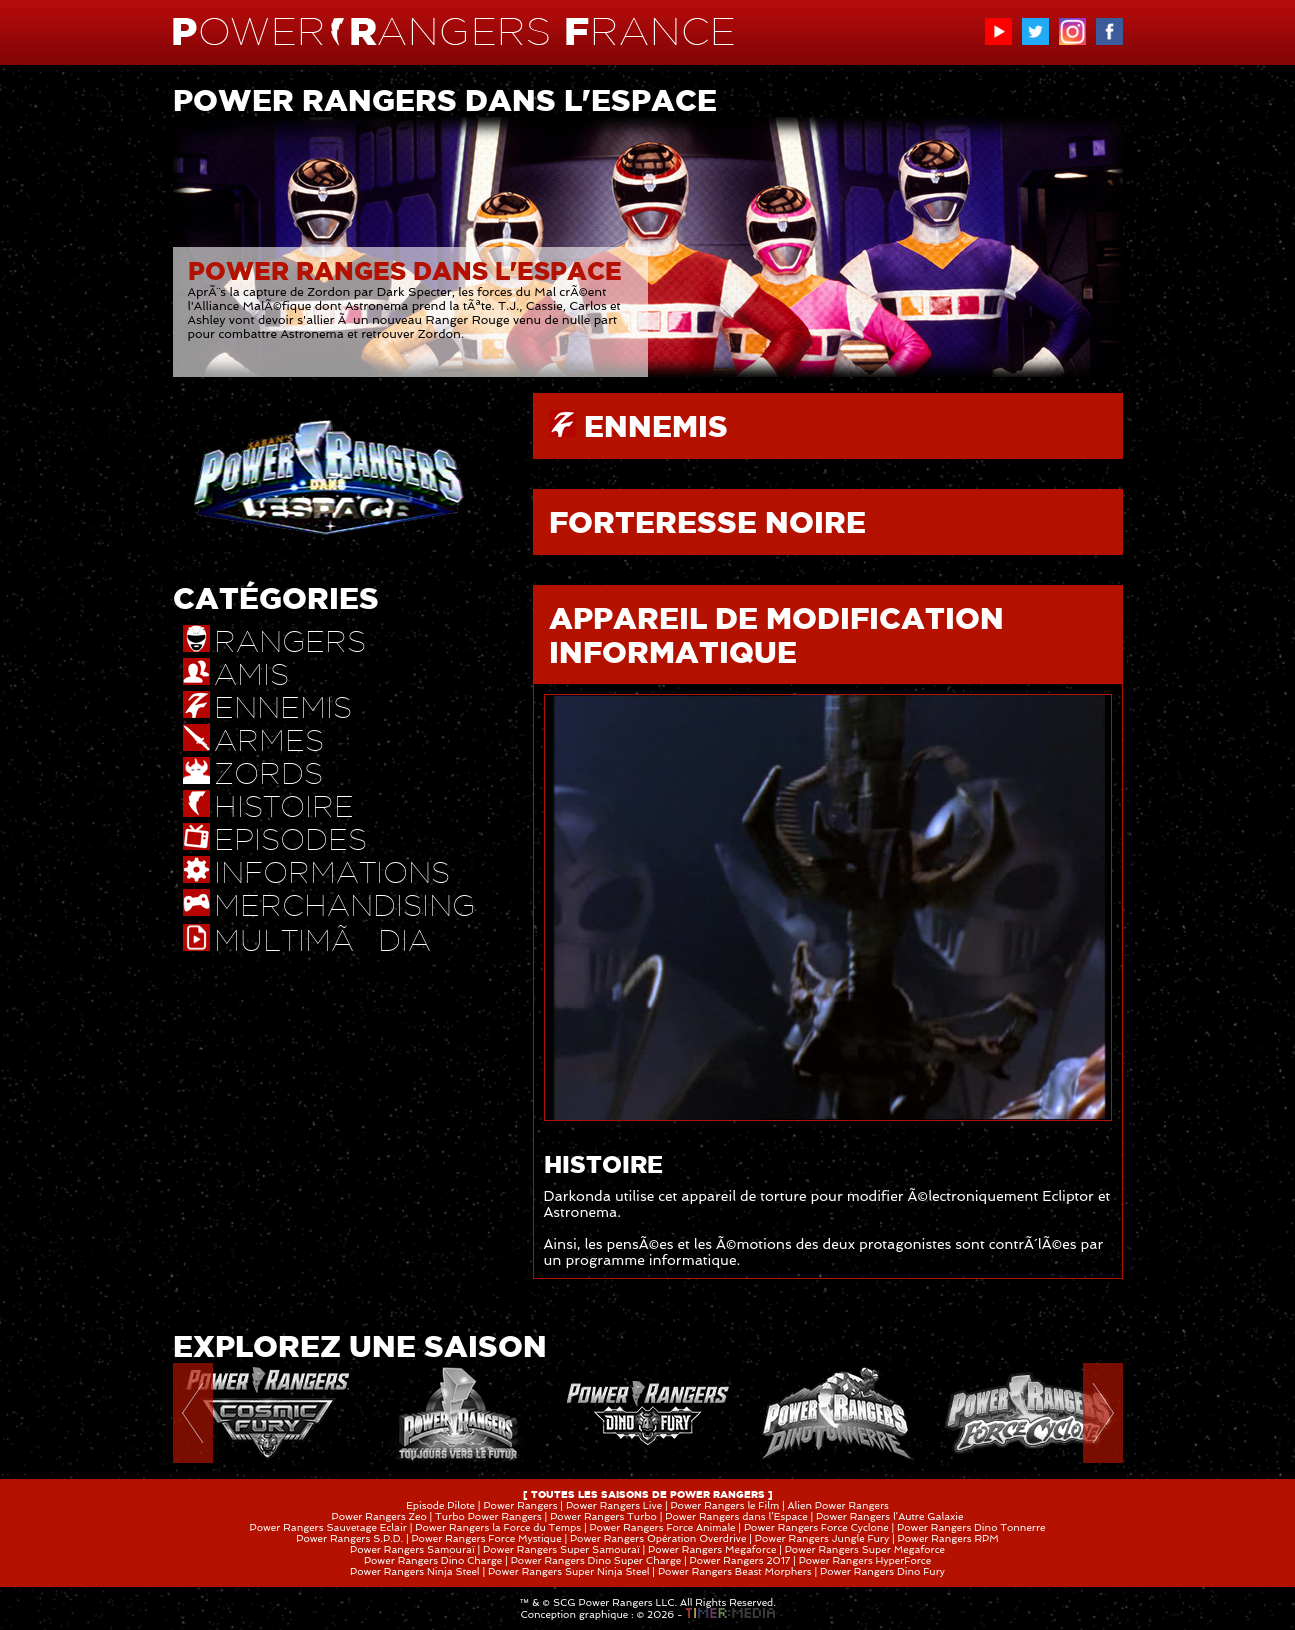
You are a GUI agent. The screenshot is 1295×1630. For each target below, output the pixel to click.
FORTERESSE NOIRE (707, 522)
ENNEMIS (656, 426)
